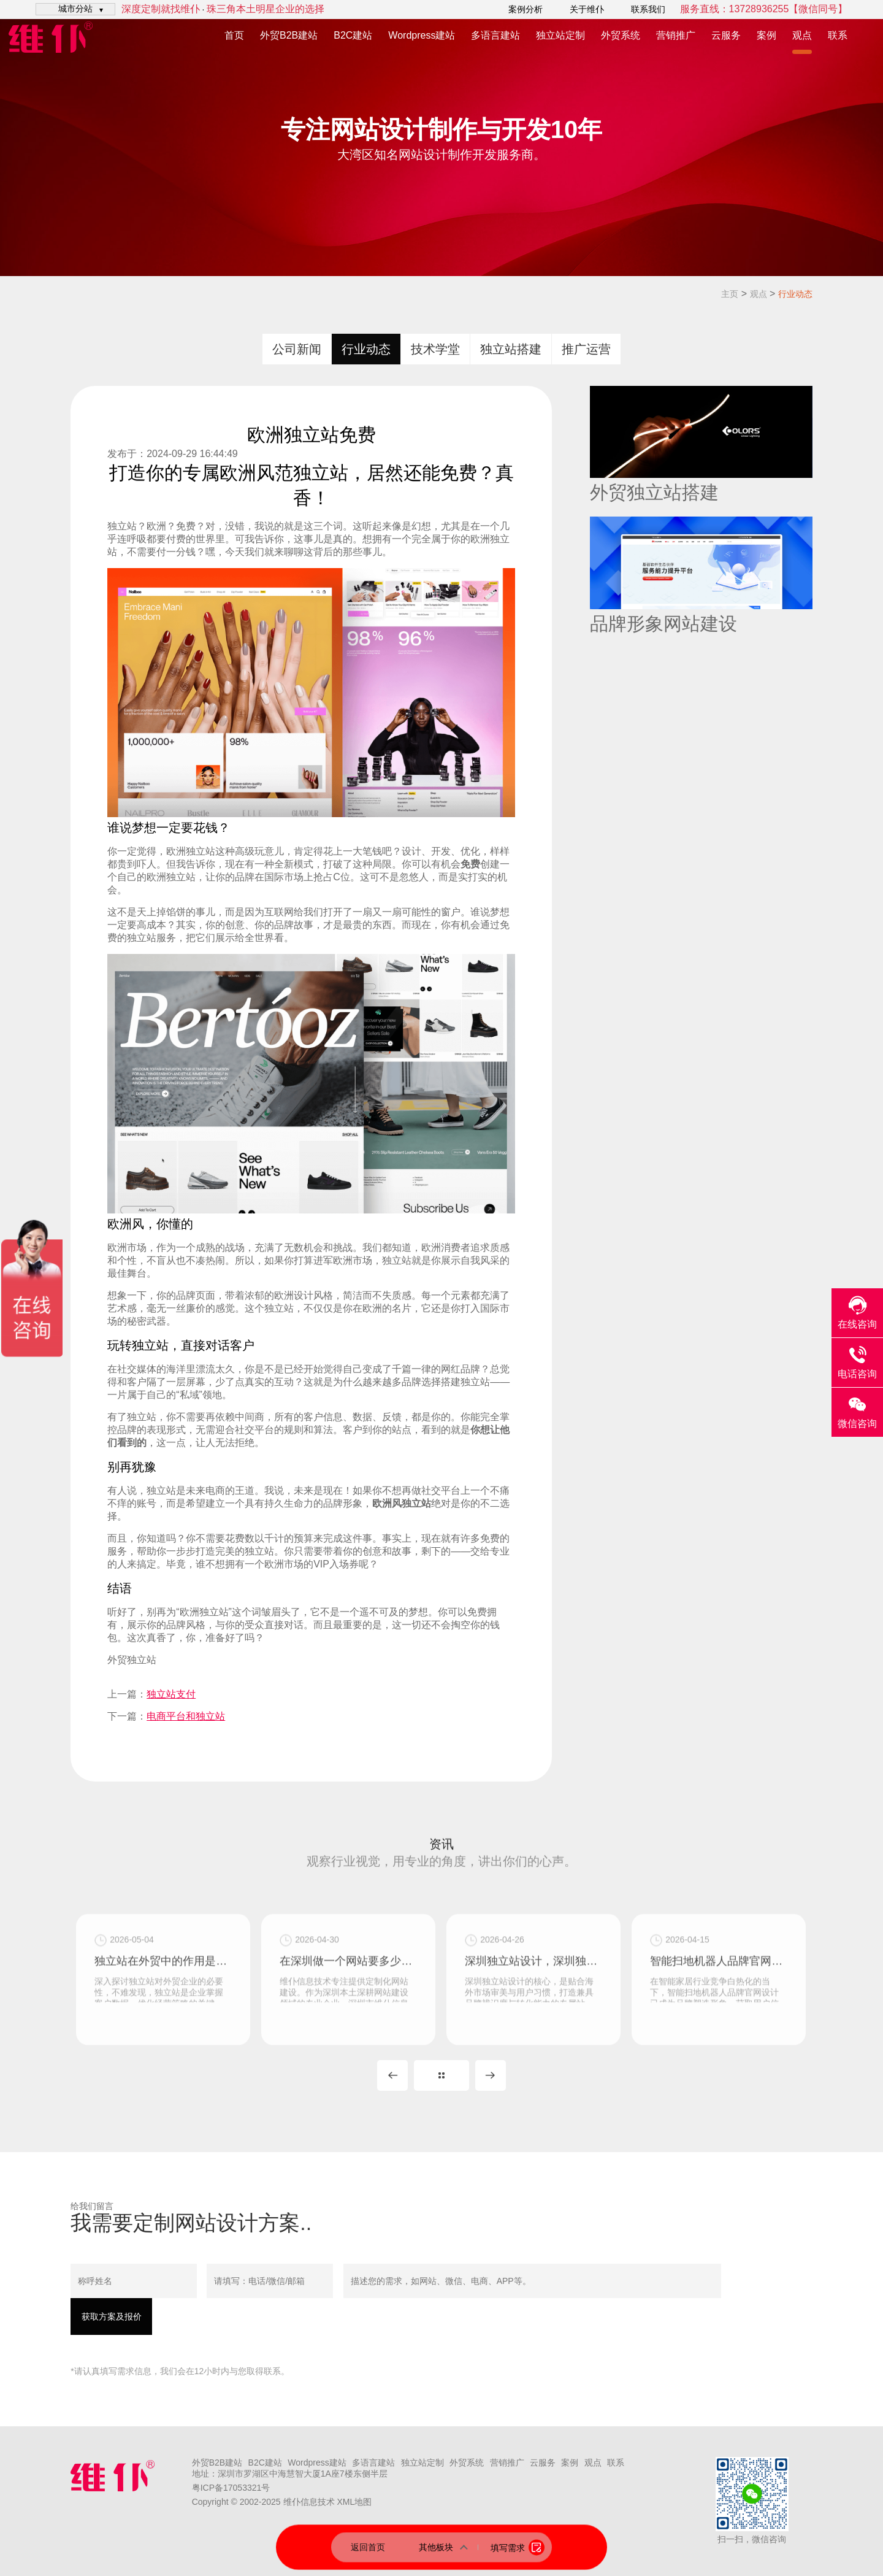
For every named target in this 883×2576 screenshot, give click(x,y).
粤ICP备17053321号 (231, 2488)
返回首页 (368, 2547)
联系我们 (648, 9)
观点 (802, 35)
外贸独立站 (131, 1660)
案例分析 (525, 9)
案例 (766, 35)
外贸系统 (620, 35)
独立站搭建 (510, 349)
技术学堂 (435, 349)
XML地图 (354, 2502)
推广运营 (586, 349)
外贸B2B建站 (289, 35)
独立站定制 (560, 35)
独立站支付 (171, 1694)
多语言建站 (495, 35)
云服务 (726, 35)
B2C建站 (353, 35)
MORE (441, 2075)
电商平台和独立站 (186, 1716)
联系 (837, 35)
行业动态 (795, 294)
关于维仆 (587, 9)
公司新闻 (296, 349)
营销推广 (675, 35)
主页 (729, 294)
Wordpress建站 (421, 35)
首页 (234, 35)
